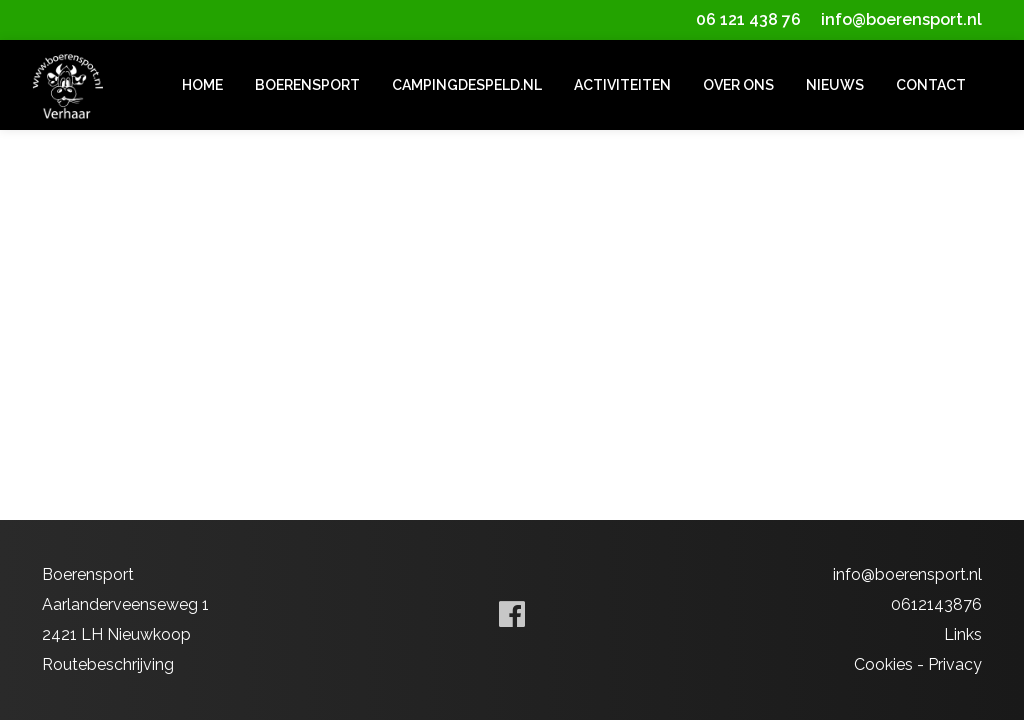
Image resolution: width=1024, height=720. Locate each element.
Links (963, 634)
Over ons (738, 85)
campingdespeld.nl (467, 85)
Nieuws (835, 85)
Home (202, 85)
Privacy (955, 664)
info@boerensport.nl (901, 19)
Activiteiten (622, 85)
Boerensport (307, 85)
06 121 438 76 (748, 19)
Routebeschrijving (108, 664)
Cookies (883, 664)
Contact (931, 85)
